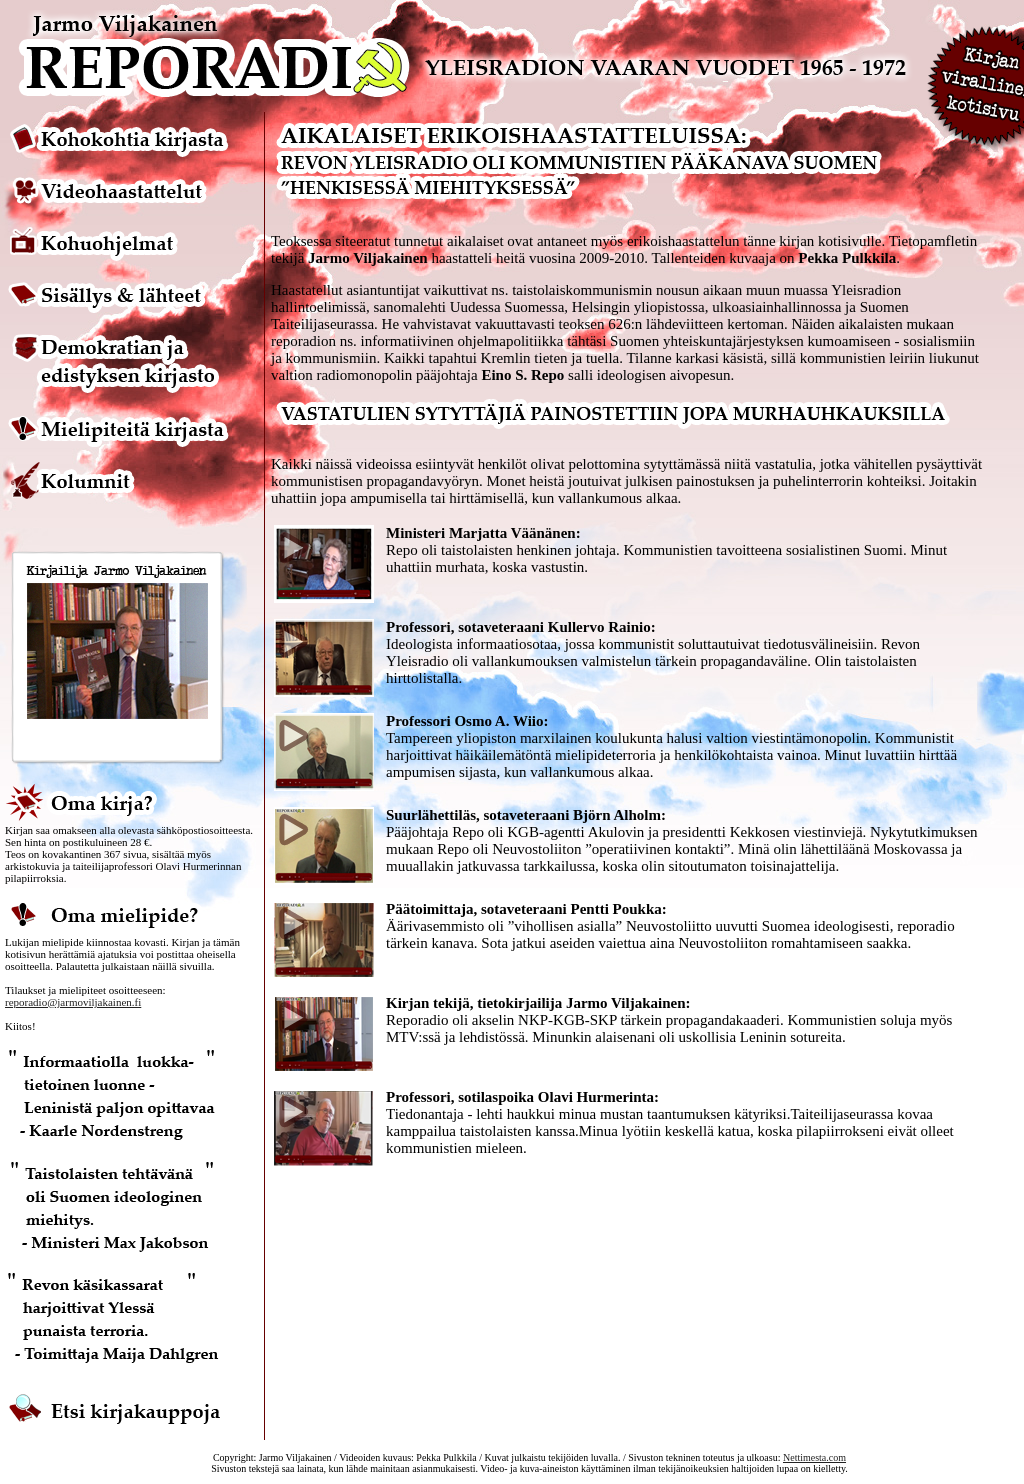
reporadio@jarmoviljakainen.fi (73, 1002)
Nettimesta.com (814, 1457)
